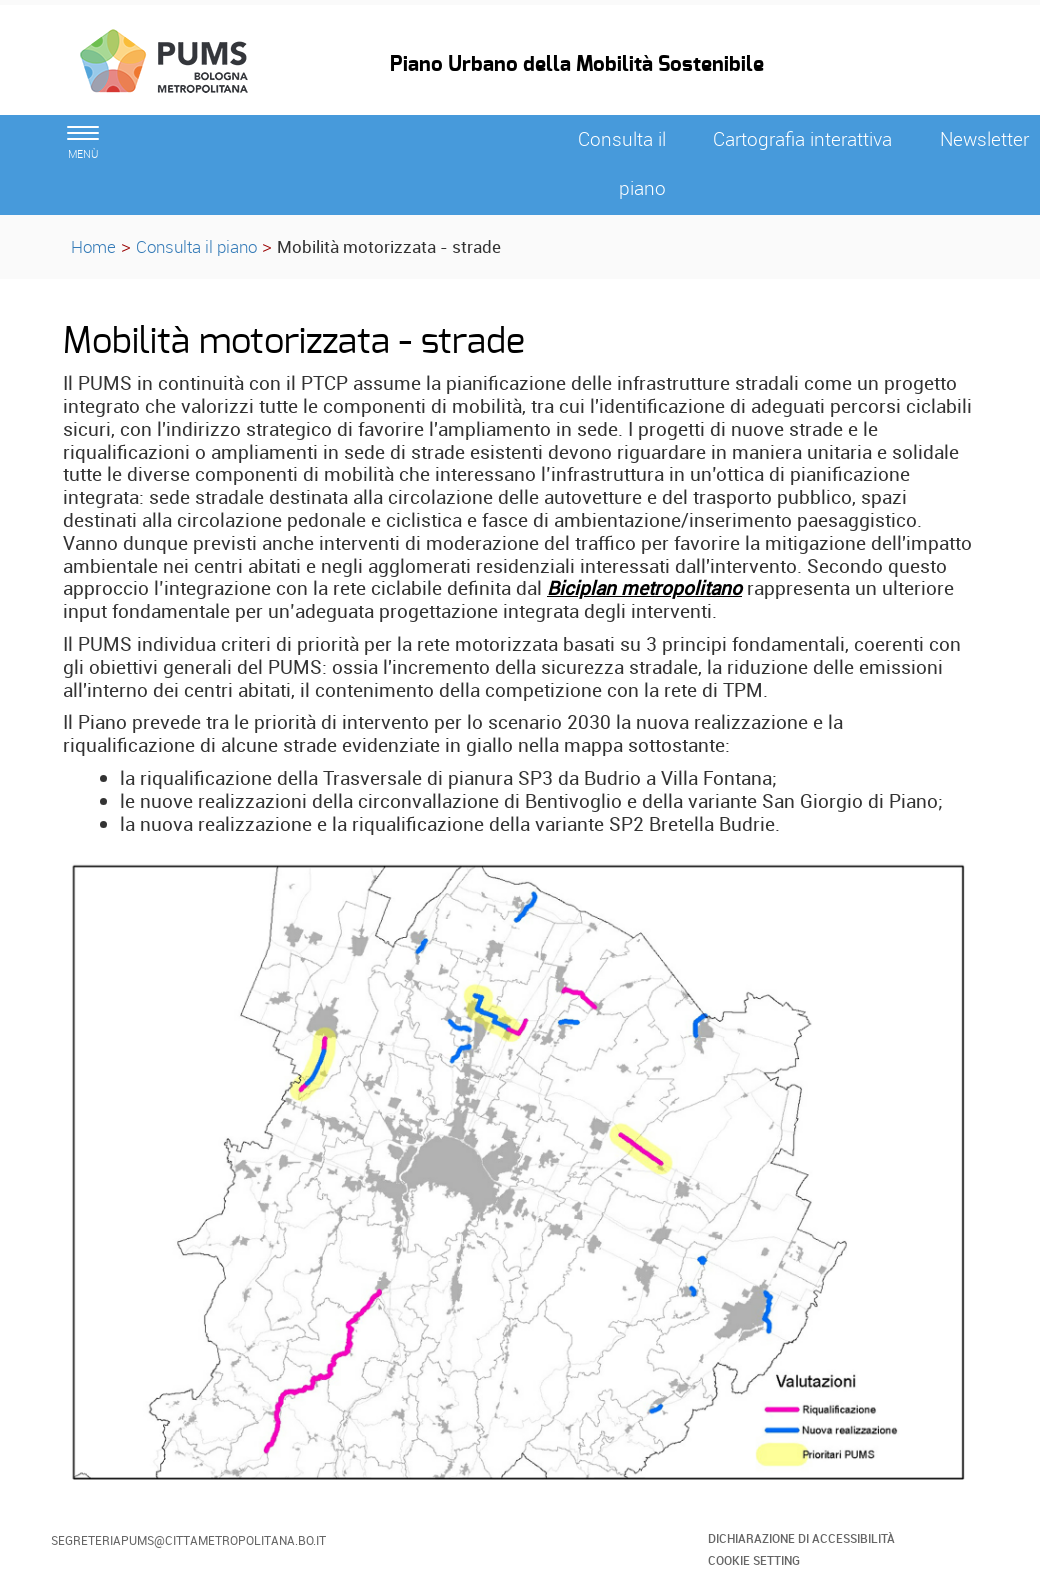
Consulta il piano (196, 246)
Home (93, 246)
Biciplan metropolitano (644, 588)
